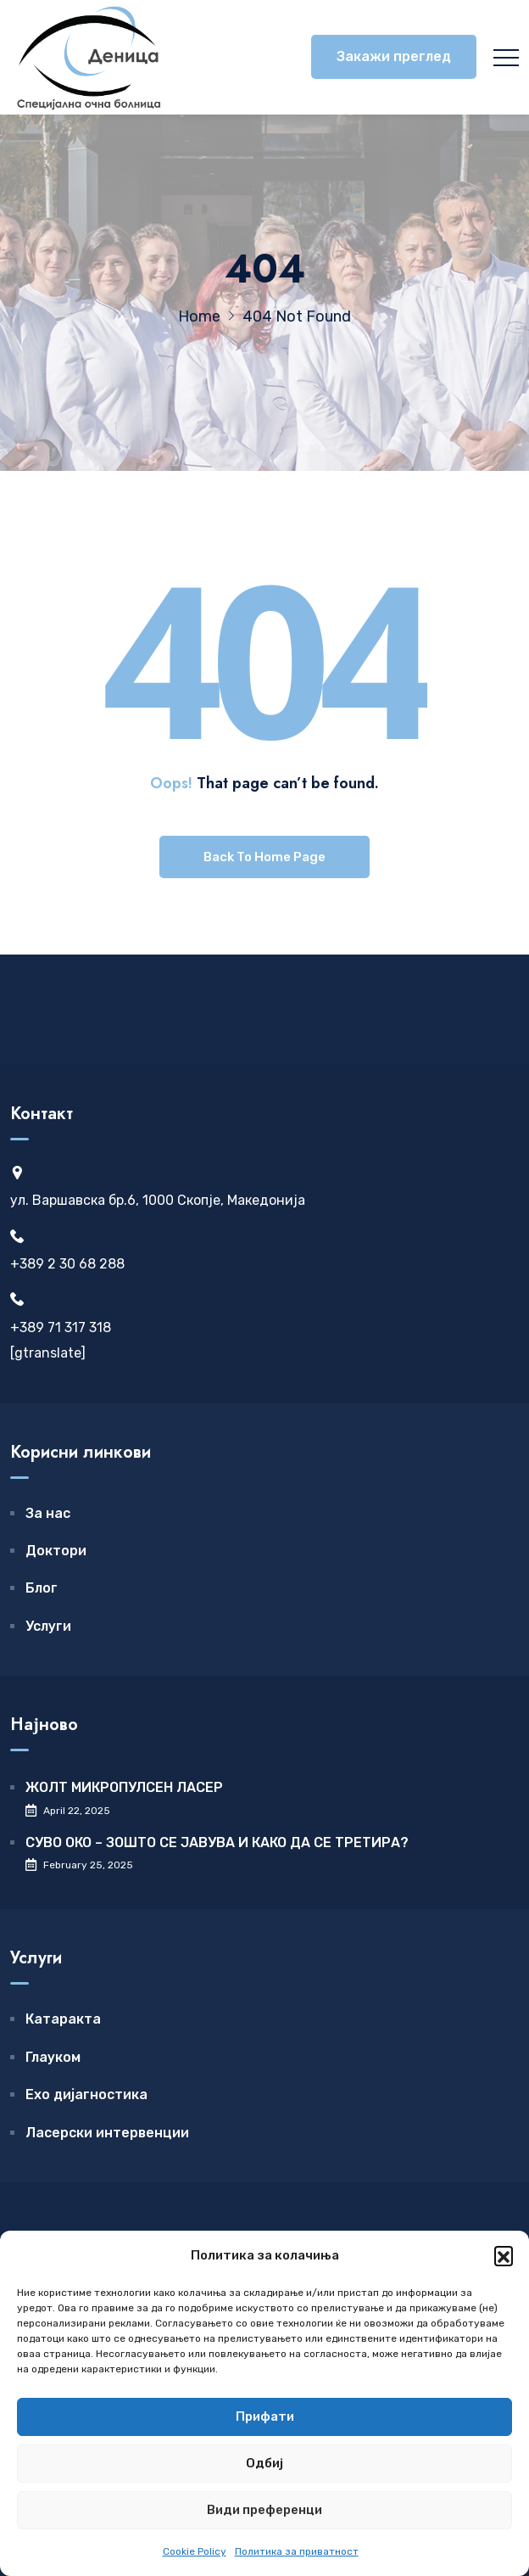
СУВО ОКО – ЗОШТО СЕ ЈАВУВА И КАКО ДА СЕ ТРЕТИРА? (217, 1842)
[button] (503, 2255)
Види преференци (264, 2509)
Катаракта (63, 2019)
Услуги (48, 1626)
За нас (47, 1513)
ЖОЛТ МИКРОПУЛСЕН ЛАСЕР (124, 1787)
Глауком (53, 2057)
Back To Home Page (264, 857)
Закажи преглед (394, 56)
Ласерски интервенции (107, 2133)
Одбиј (264, 2463)
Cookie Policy (194, 2551)
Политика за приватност (297, 2551)
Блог (41, 1588)
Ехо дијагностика (86, 2094)
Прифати (265, 2416)
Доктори (55, 1551)
